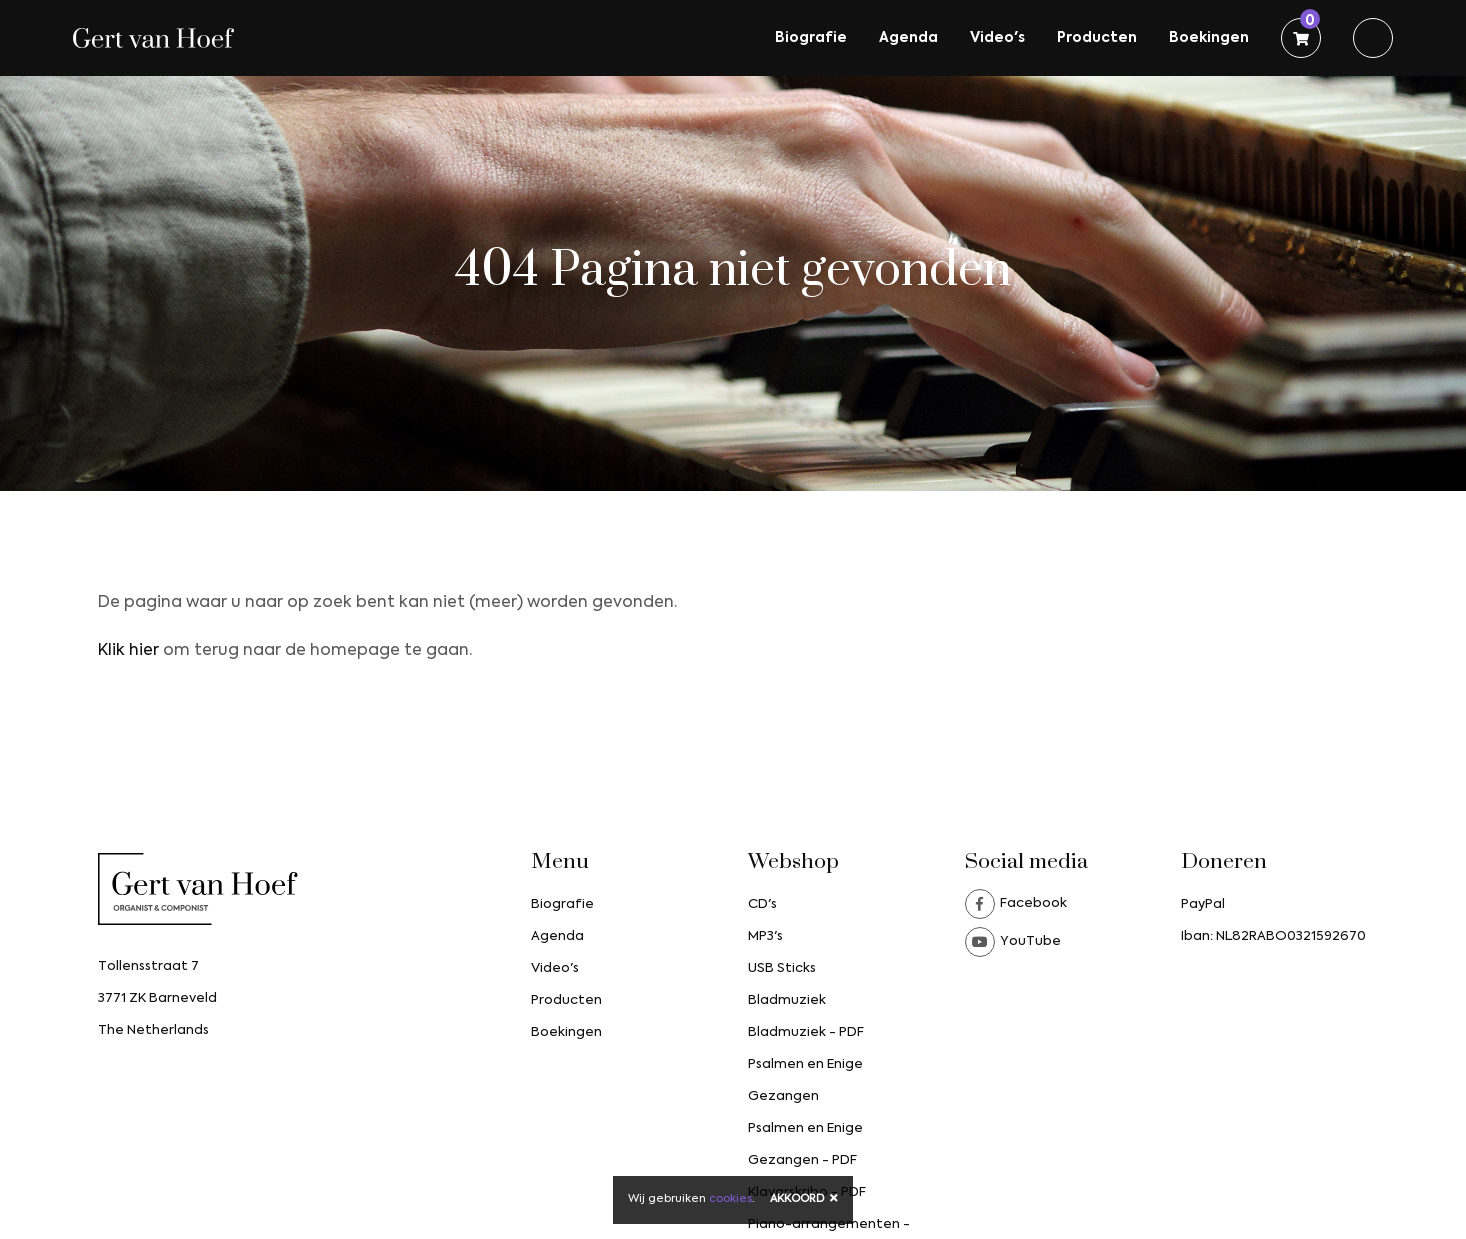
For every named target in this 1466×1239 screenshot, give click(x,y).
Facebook (1016, 904)
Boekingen (1209, 38)
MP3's (765, 936)
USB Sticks (782, 968)
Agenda (908, 38)
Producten (1097, 38)
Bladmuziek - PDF (806, 1032)
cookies (730, 1199)
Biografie (811, 38)
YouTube (1013, 942)
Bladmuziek (787, 1000)
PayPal (1203, 904)
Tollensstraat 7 (148, 966)
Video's (997, 38)
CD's (762, 904)
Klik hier (128, 651)
